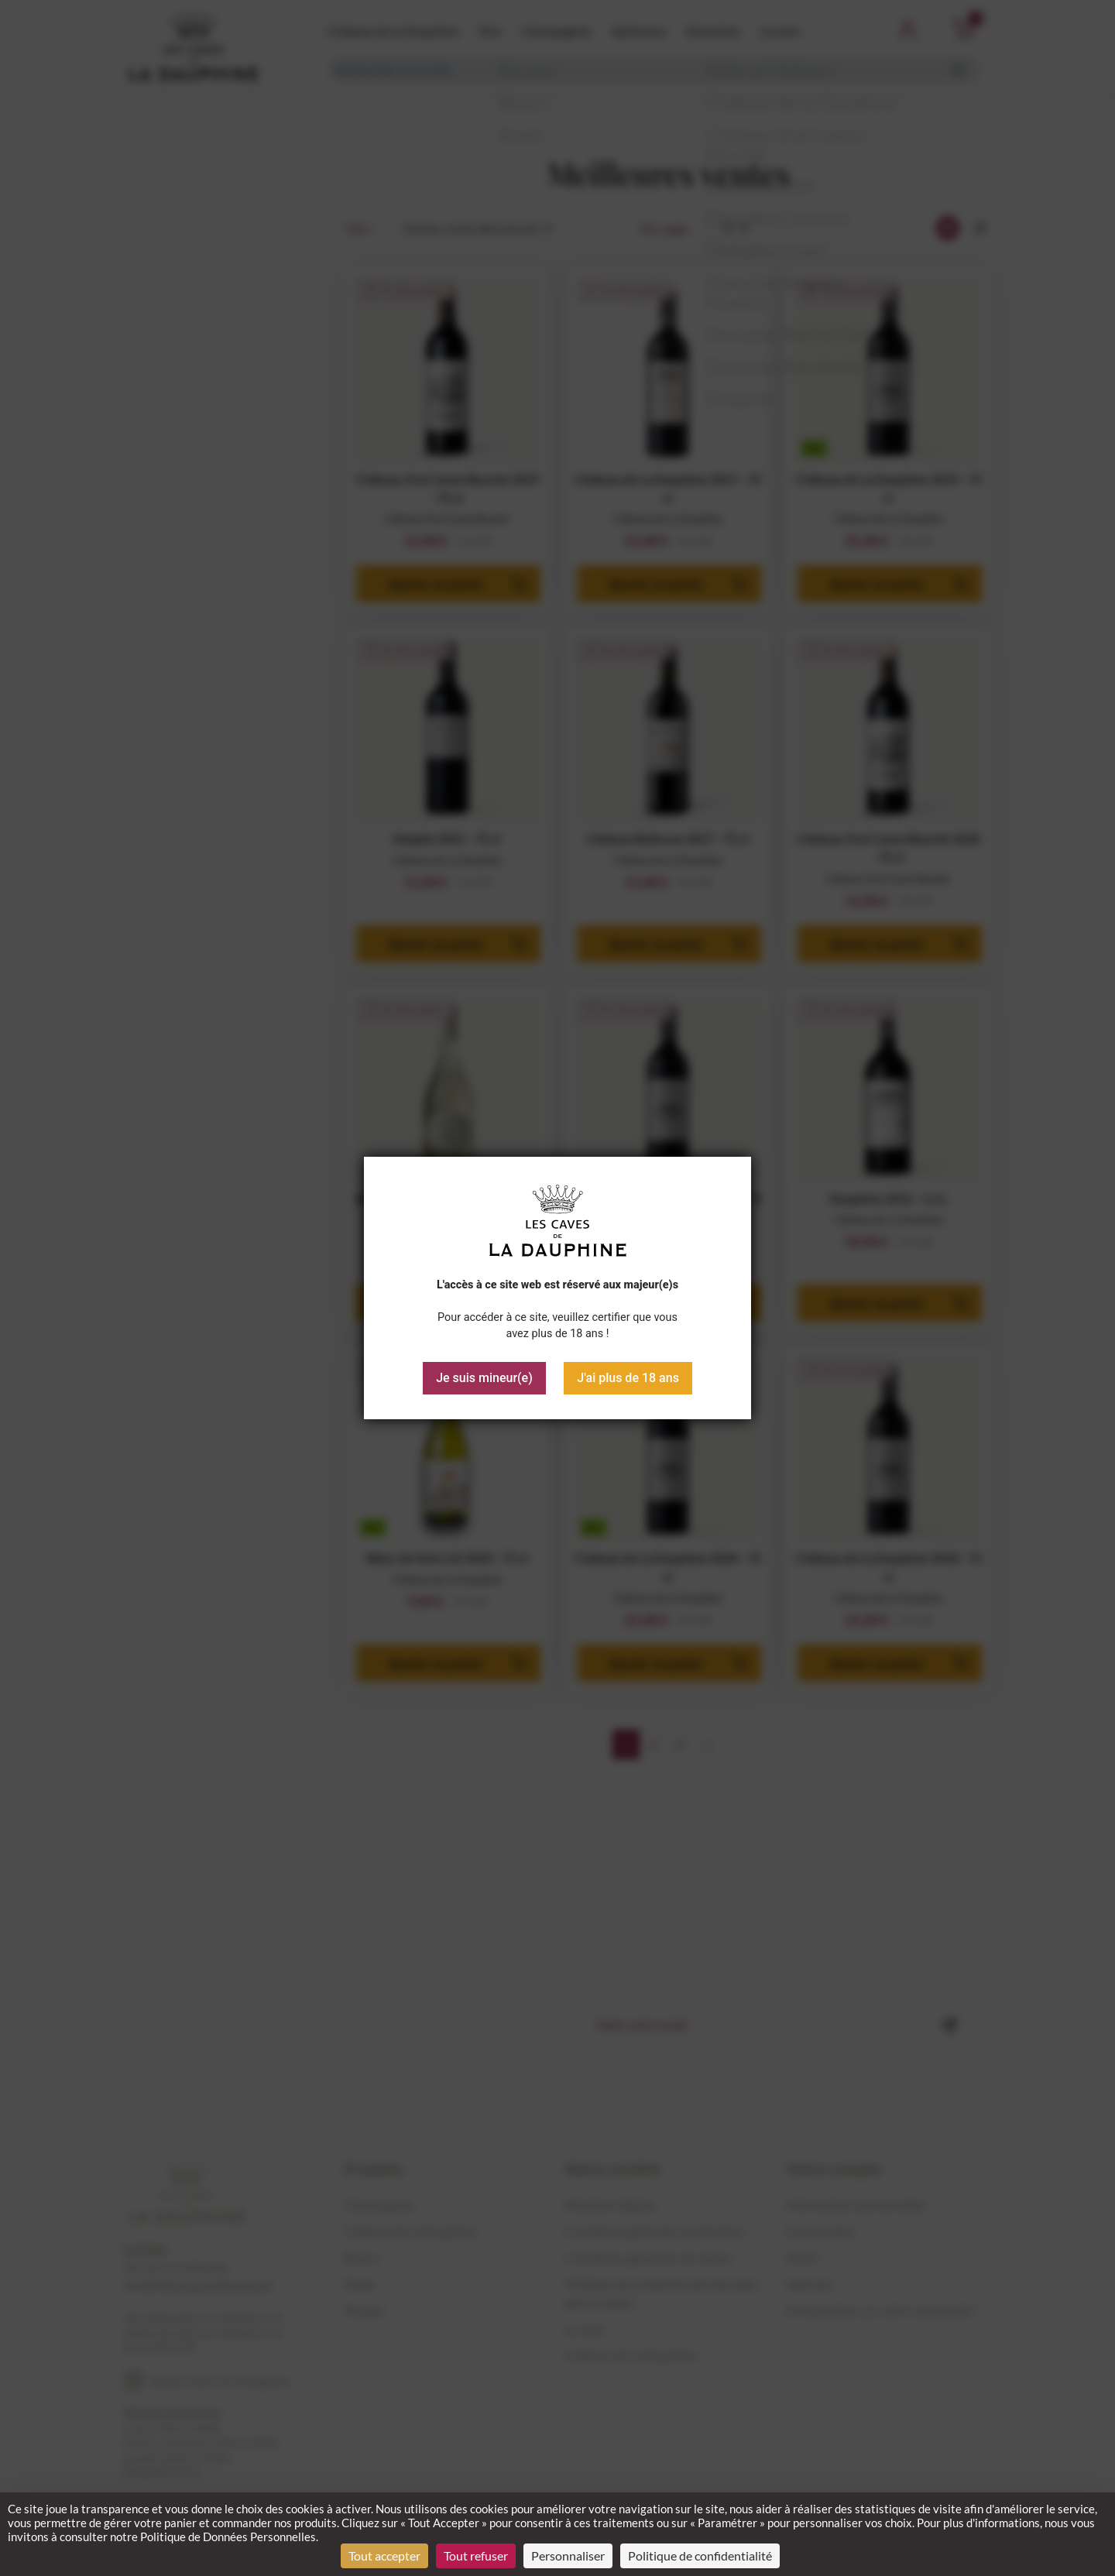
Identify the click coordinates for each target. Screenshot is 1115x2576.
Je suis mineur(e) (484, 1377)
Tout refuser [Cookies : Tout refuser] (476, 2555)
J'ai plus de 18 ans (628, 1377)
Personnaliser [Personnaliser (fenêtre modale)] (568, 2555)
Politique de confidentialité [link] (700, 2555)
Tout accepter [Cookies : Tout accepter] (384, 2555)
